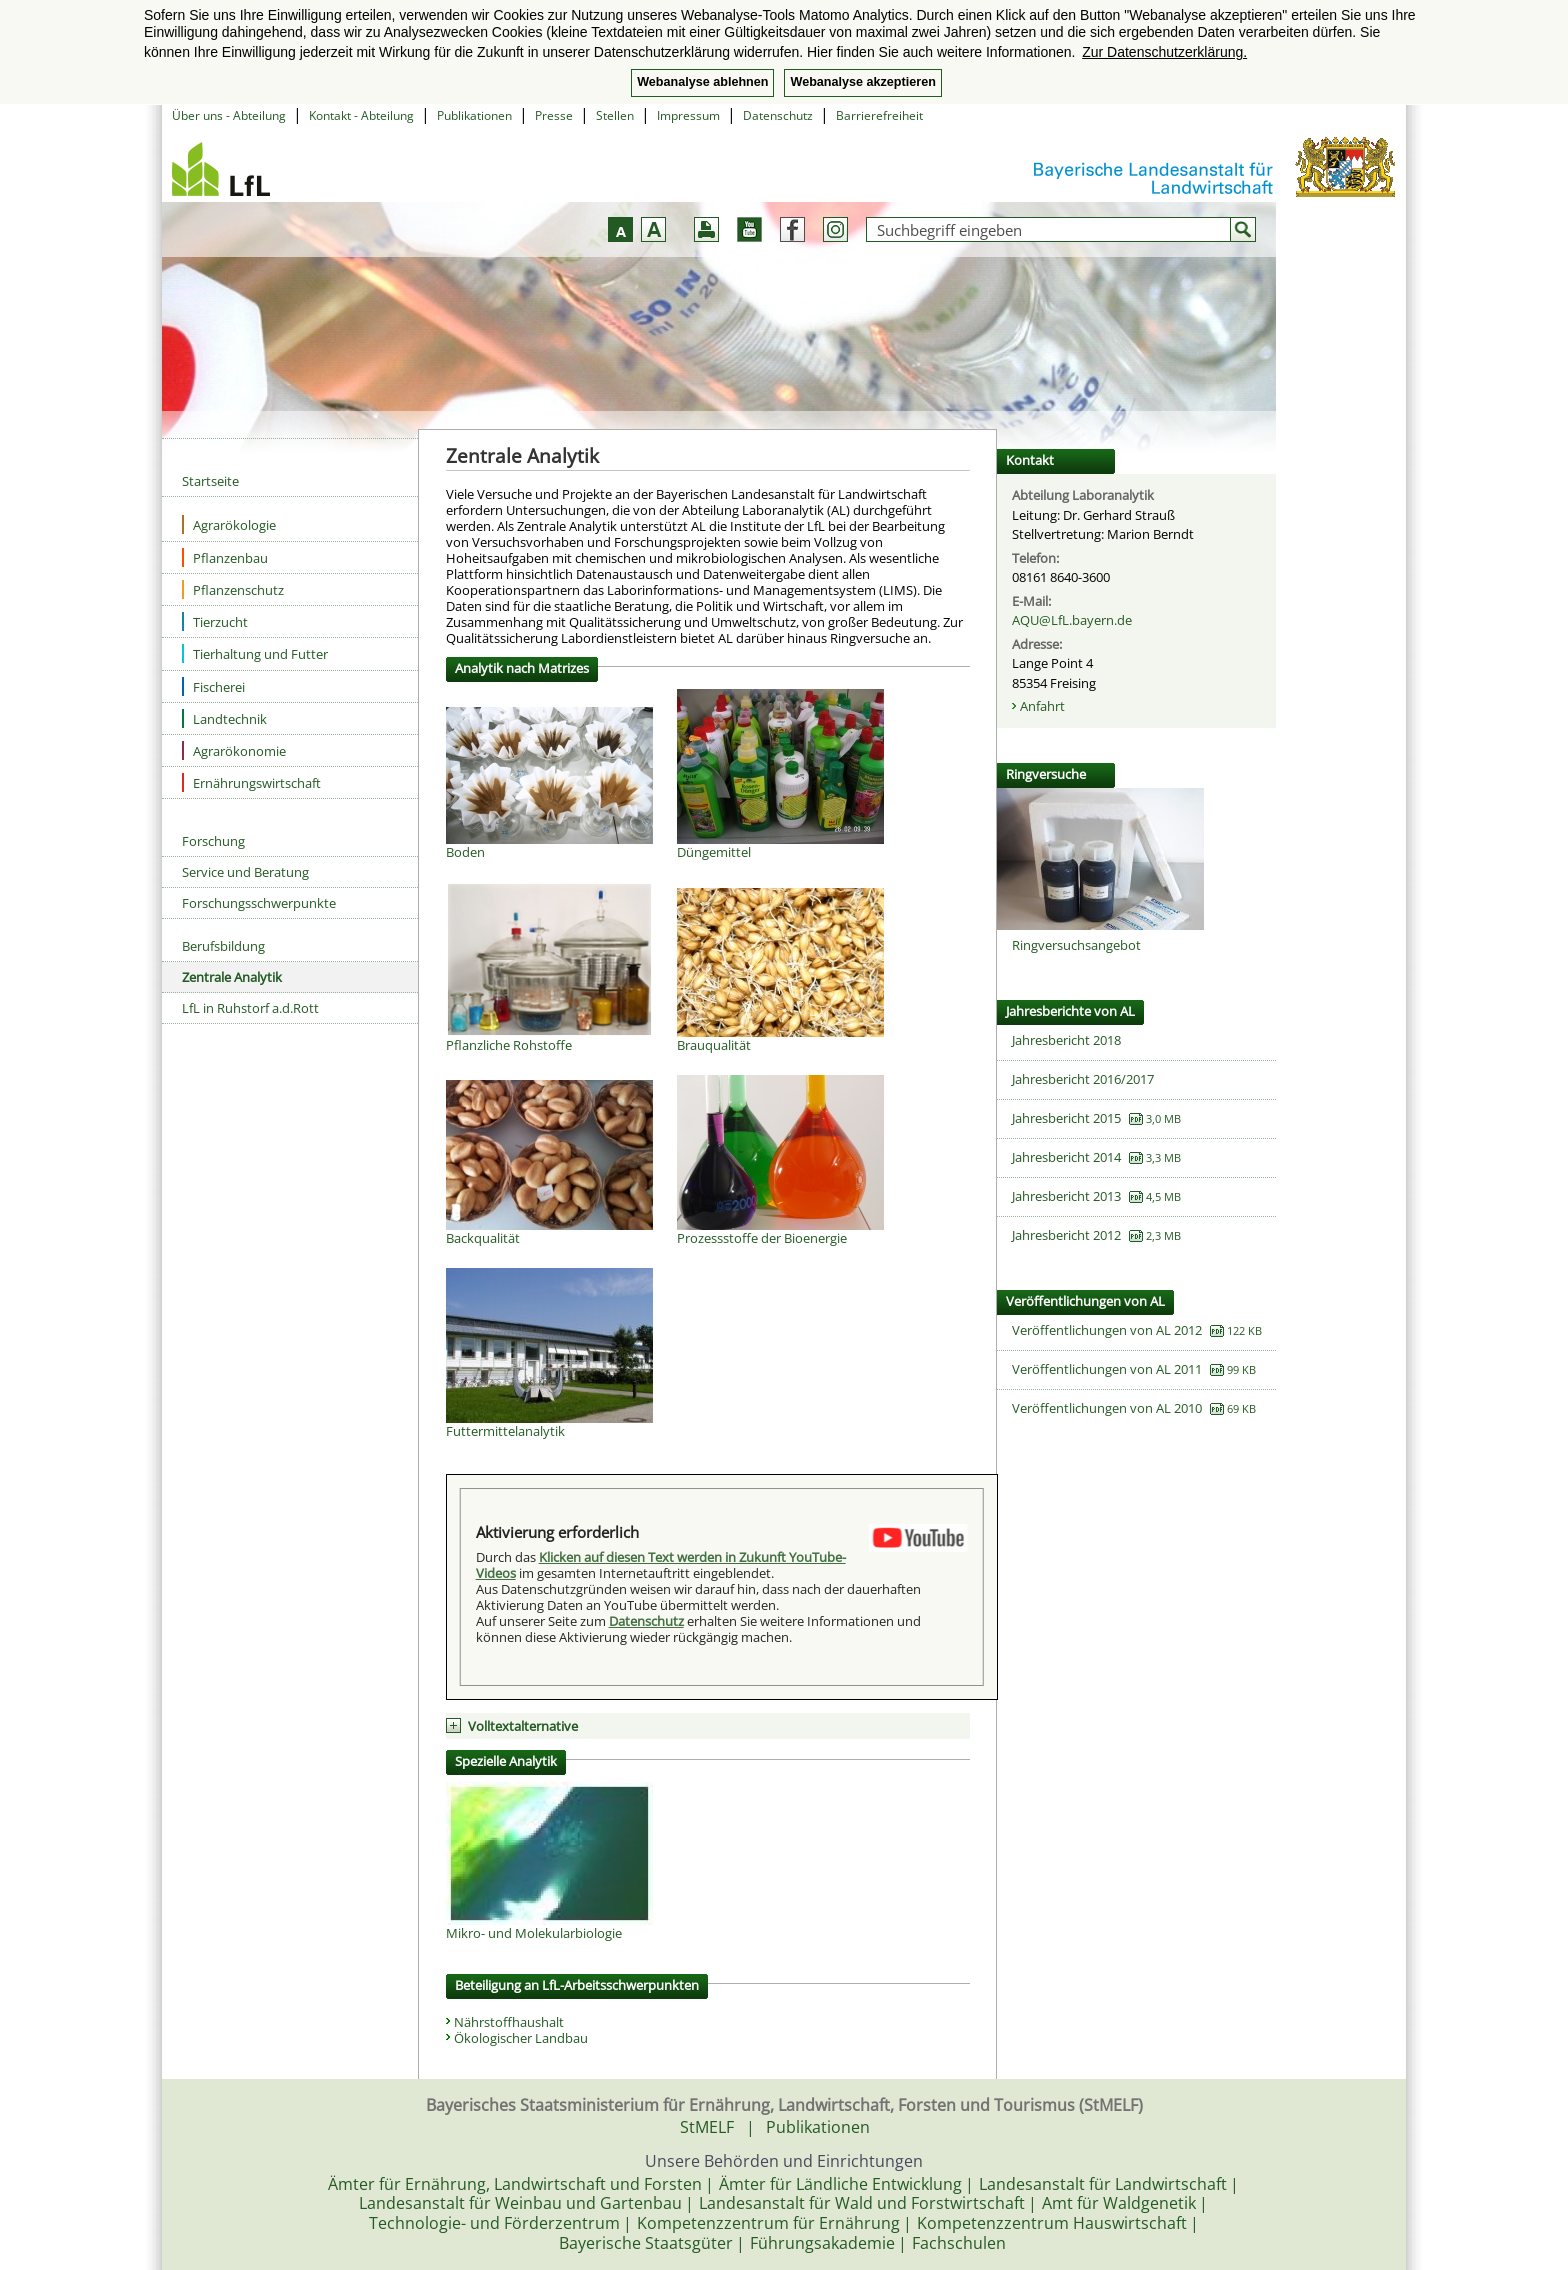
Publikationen (474, 115)
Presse (554, 115)
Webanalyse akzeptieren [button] (862, 82)
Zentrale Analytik (232, 977)
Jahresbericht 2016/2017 (1083, 1079)
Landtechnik (224, 718)
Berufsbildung (223, 946)
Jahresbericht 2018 (1066, 1040)
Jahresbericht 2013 (1066, 1196)
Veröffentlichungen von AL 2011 (1107, 1369)
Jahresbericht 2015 (1066, 1118)
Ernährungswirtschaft (251, 782)
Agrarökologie (229, 524)
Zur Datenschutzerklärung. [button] (1164, 52)
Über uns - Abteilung (229, 115)
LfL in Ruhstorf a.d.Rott (250, 1008)
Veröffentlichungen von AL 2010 (1107, 1408)
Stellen (615, 115)
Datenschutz (778, 115)
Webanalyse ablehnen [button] (702, 82)
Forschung (213, 841)
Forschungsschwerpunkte (259, 903)
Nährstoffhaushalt (509, 2022)
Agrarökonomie (234, 750)
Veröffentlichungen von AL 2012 (1107, 1330)
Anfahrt (1042, 706)
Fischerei (213, 686)
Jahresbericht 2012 (1066, 1235)
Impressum (688, 115)
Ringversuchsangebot (1076, 945)
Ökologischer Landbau (521, 2038)
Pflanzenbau (225, 557)
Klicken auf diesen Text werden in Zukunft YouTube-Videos (661, 1565)
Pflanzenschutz (233, 589)
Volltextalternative (523, 1726)
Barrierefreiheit (879, 115)
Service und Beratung (245, 872)
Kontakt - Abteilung (361, 115)
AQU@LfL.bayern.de (1072, 620)
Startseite (210, 481)
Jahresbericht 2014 (1066, 1157)
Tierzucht (215, 621)
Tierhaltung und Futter (255, 653)
